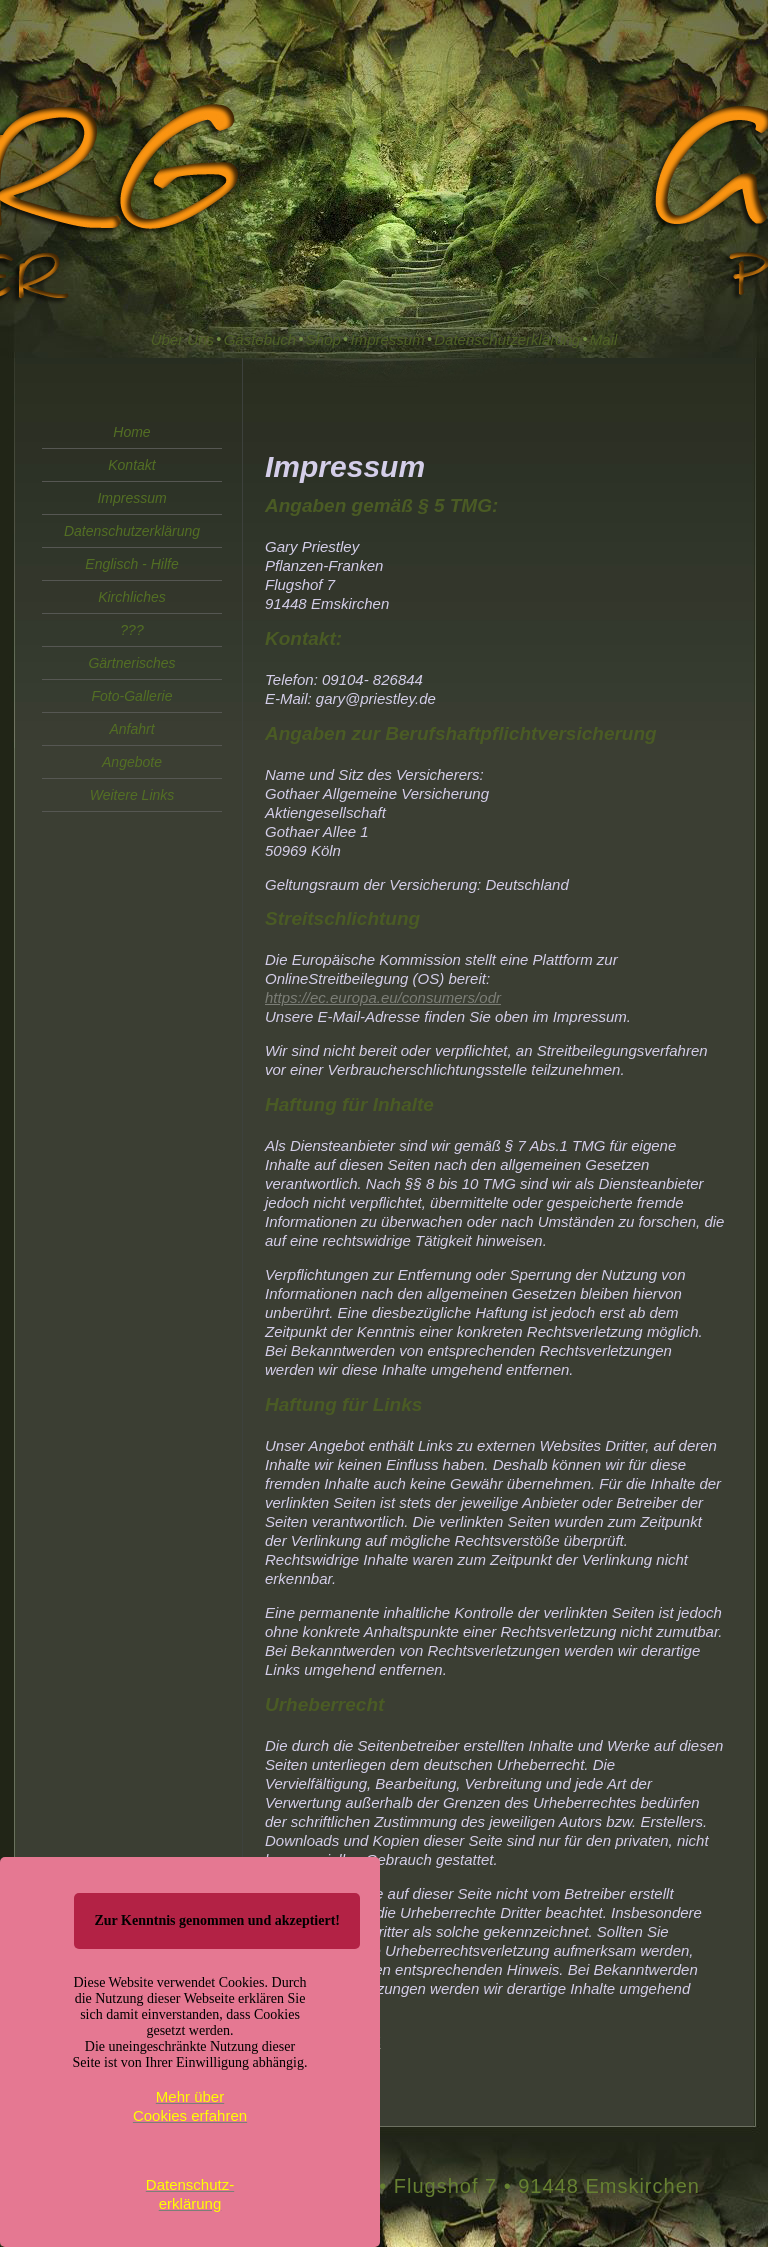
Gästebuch (260, 339)
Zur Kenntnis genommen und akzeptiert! (217, 1920)
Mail (604, 339)
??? (131, 630)
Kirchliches (132, 597)
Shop (323, 339)
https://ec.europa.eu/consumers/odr (383, 997)
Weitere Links (132, 795)
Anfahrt (131, 729)
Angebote (132, 762)
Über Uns (182, 339)
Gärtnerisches (131, 663)
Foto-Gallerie (132, 696)
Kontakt (131, 465)
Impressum (387, 339)
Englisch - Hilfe (131, 564)
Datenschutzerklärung (507, 339)
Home (131, 432)
